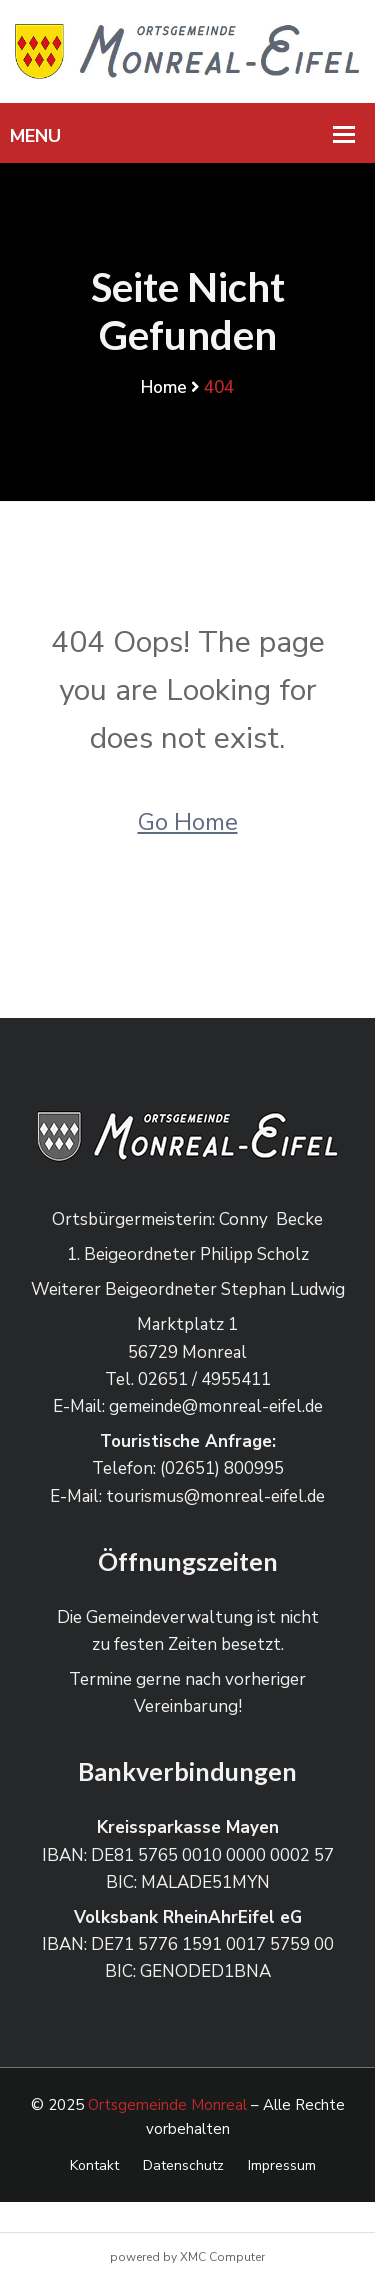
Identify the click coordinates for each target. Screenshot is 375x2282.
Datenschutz (183, 2165)
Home (164, 387)
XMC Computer (222, 2257)
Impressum (282, 2165)
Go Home (188, 822)
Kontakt (94, 2165)
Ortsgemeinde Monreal (167, 2105)
